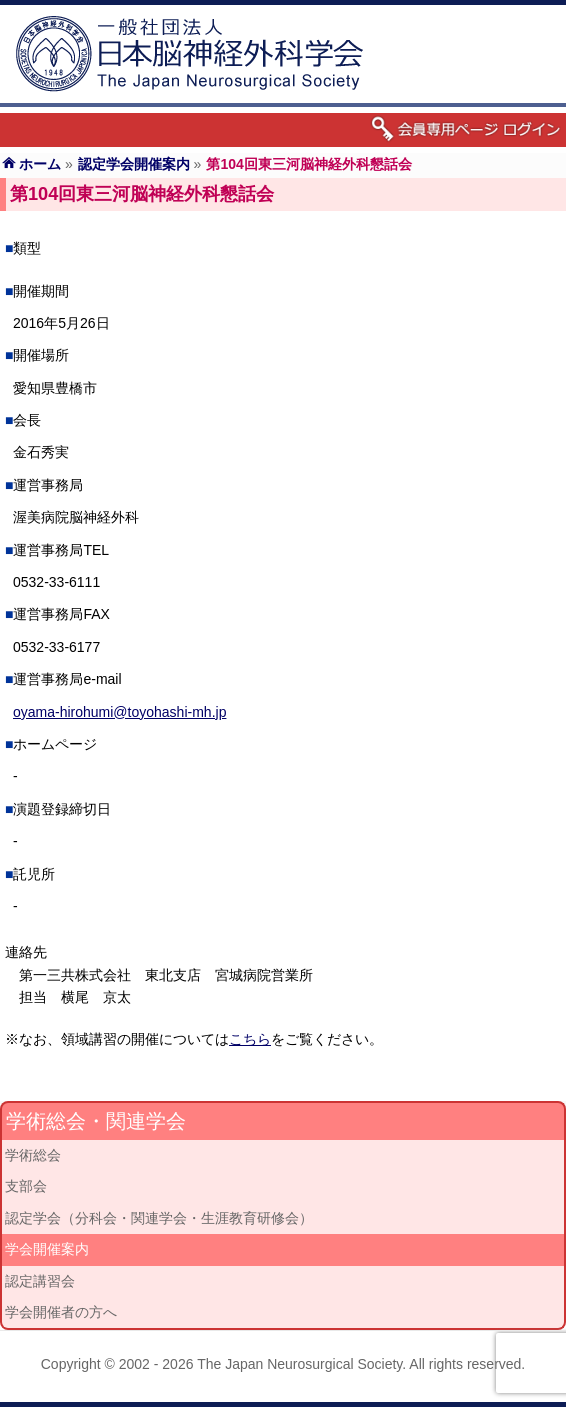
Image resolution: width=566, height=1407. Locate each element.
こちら (250, 1039)
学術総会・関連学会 (96, 1121)
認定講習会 (40, 1281)
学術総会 (33, 1155)
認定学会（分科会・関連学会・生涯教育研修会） (159, 1218)
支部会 (26, 1186)
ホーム (40, 164)
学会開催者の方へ (61, 1312)
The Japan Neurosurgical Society (299, 1364)
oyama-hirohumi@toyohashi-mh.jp (119, 712)
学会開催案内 (47, 1249)
